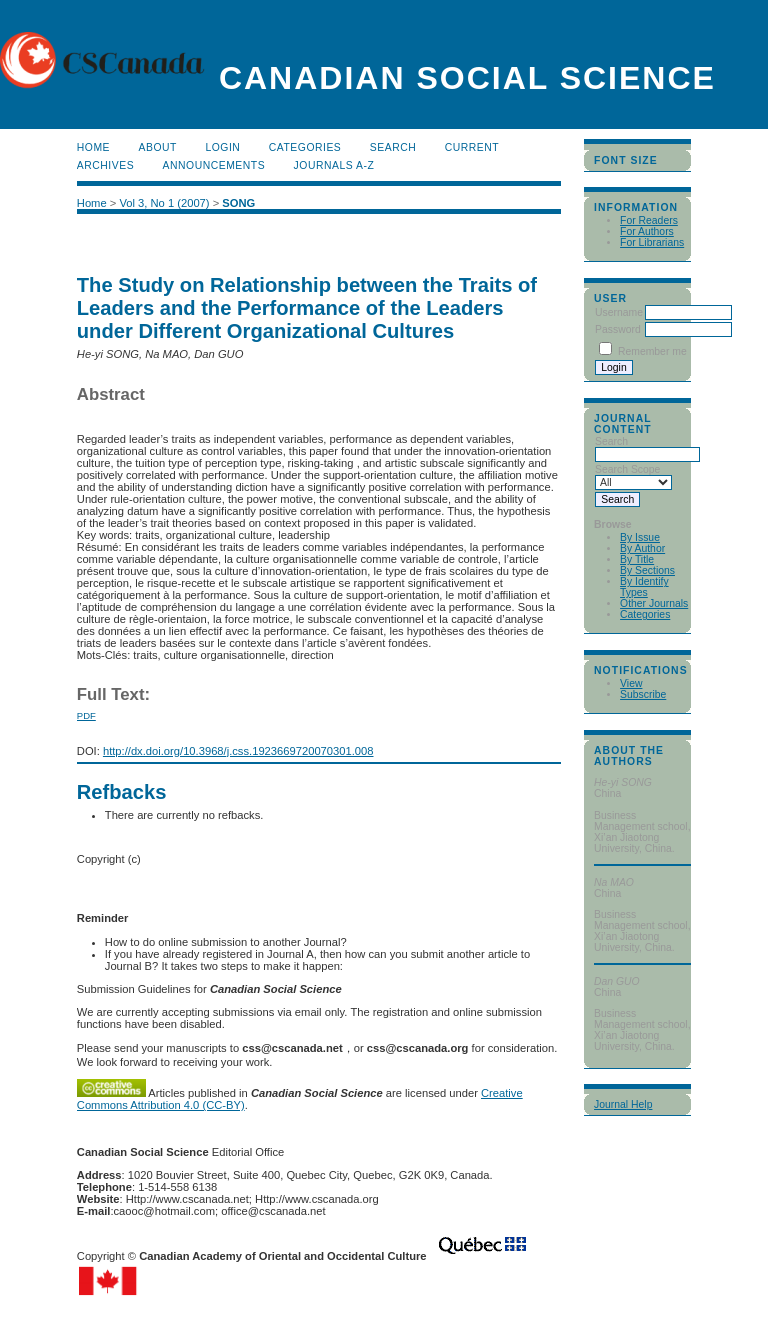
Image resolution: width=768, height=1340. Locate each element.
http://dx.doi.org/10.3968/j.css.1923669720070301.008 (238, 751)
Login (222, 147)
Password (618, 329)
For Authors (647, 231)
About (158, 147)
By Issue (640, 537)
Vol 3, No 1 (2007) (164, 203)
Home (93, 147)
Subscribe (643, 694)
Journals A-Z (334, 165)
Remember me (652, 351)
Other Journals (654, 603)
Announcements (214, 165)
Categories (645, 614)
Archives (105, 165)
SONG (238, 203)
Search (393, 147)
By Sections (647, 570)
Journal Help (623, 1104)
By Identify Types (644, 587)
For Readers (649, 220)
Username (619, 312)
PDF (86, 715)
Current (472, 147)
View (631, 683)
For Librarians (652, 242)
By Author (642, 548)
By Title (637, 559)
